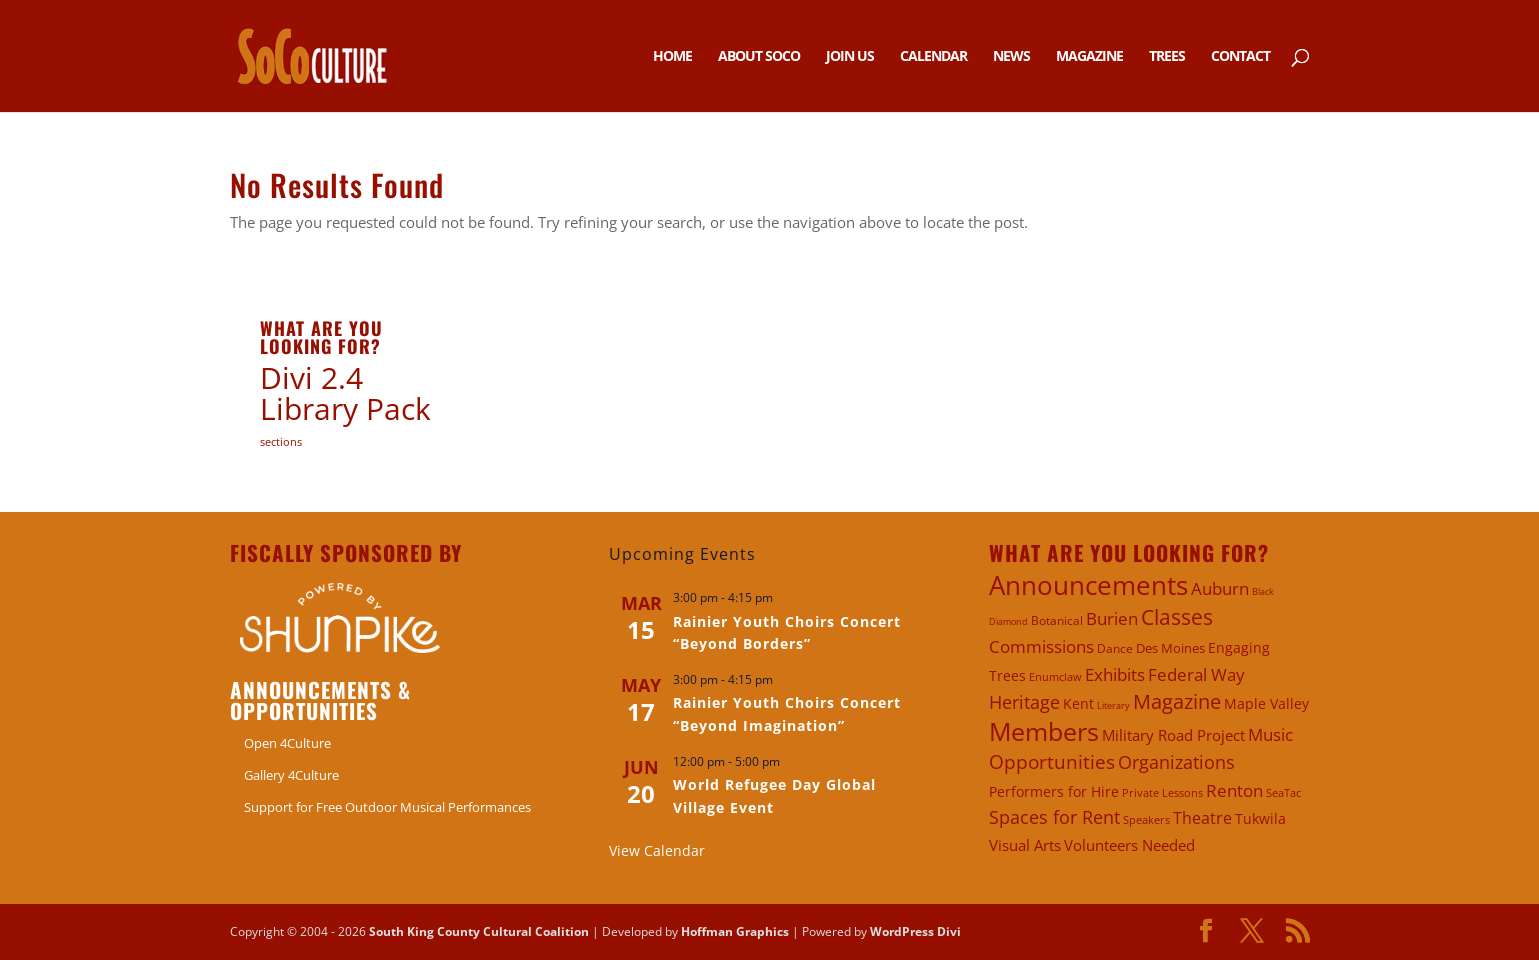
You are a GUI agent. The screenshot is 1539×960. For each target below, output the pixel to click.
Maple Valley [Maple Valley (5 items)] (1266, 703)
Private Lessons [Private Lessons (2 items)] (1162, 792)
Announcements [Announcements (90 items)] (1088, 585)
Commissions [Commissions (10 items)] (1041, 646)
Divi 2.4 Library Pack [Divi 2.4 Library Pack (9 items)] (345, 393)
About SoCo (759, 57)
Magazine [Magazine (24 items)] (1177, 701)
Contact (1240, 57)
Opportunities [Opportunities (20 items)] (1052, 761)
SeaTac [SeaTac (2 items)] (1283, 792)
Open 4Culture (287, 743)
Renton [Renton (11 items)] (1234, 790)
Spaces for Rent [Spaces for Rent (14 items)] (1054, 817)
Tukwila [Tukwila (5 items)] (1260, 818)
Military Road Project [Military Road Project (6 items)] (1173, 735)
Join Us (850, 57)
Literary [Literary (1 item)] (1113, 705)
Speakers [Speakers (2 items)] (1146, 819)
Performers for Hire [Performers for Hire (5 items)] (1054, 791)
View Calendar (657, 850)
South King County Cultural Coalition (479, 931)
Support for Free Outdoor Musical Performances (387, 807)
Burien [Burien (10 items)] (1112, 618)
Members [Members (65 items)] (1044, 731)
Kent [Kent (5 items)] (1078, 703)
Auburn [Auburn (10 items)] (1220, 588)
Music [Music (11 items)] (1270, 734)
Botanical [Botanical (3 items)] (1057, 620)
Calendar (933, 57)
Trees (1167, 57)
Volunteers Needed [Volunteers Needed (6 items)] (1129, 845)
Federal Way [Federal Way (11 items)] (1196, 674)
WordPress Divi (915, 931)
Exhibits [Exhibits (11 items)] (1115, 674)
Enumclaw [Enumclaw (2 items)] (1055, 676)
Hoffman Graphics (735, 931)
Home (672, 57)
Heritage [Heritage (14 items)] (1024, 702)
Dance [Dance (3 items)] (1115, 648)
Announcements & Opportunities (320, 700)
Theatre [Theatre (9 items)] (1202, 818)
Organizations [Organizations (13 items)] (1176, 762)
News (1011, 57)
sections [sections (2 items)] (281, 441)
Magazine (1089, 57)
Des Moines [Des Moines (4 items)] (1170, 648)
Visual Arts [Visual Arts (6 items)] (1025, 845)
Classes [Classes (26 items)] (1177, 617)
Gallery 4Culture (291, 775)
